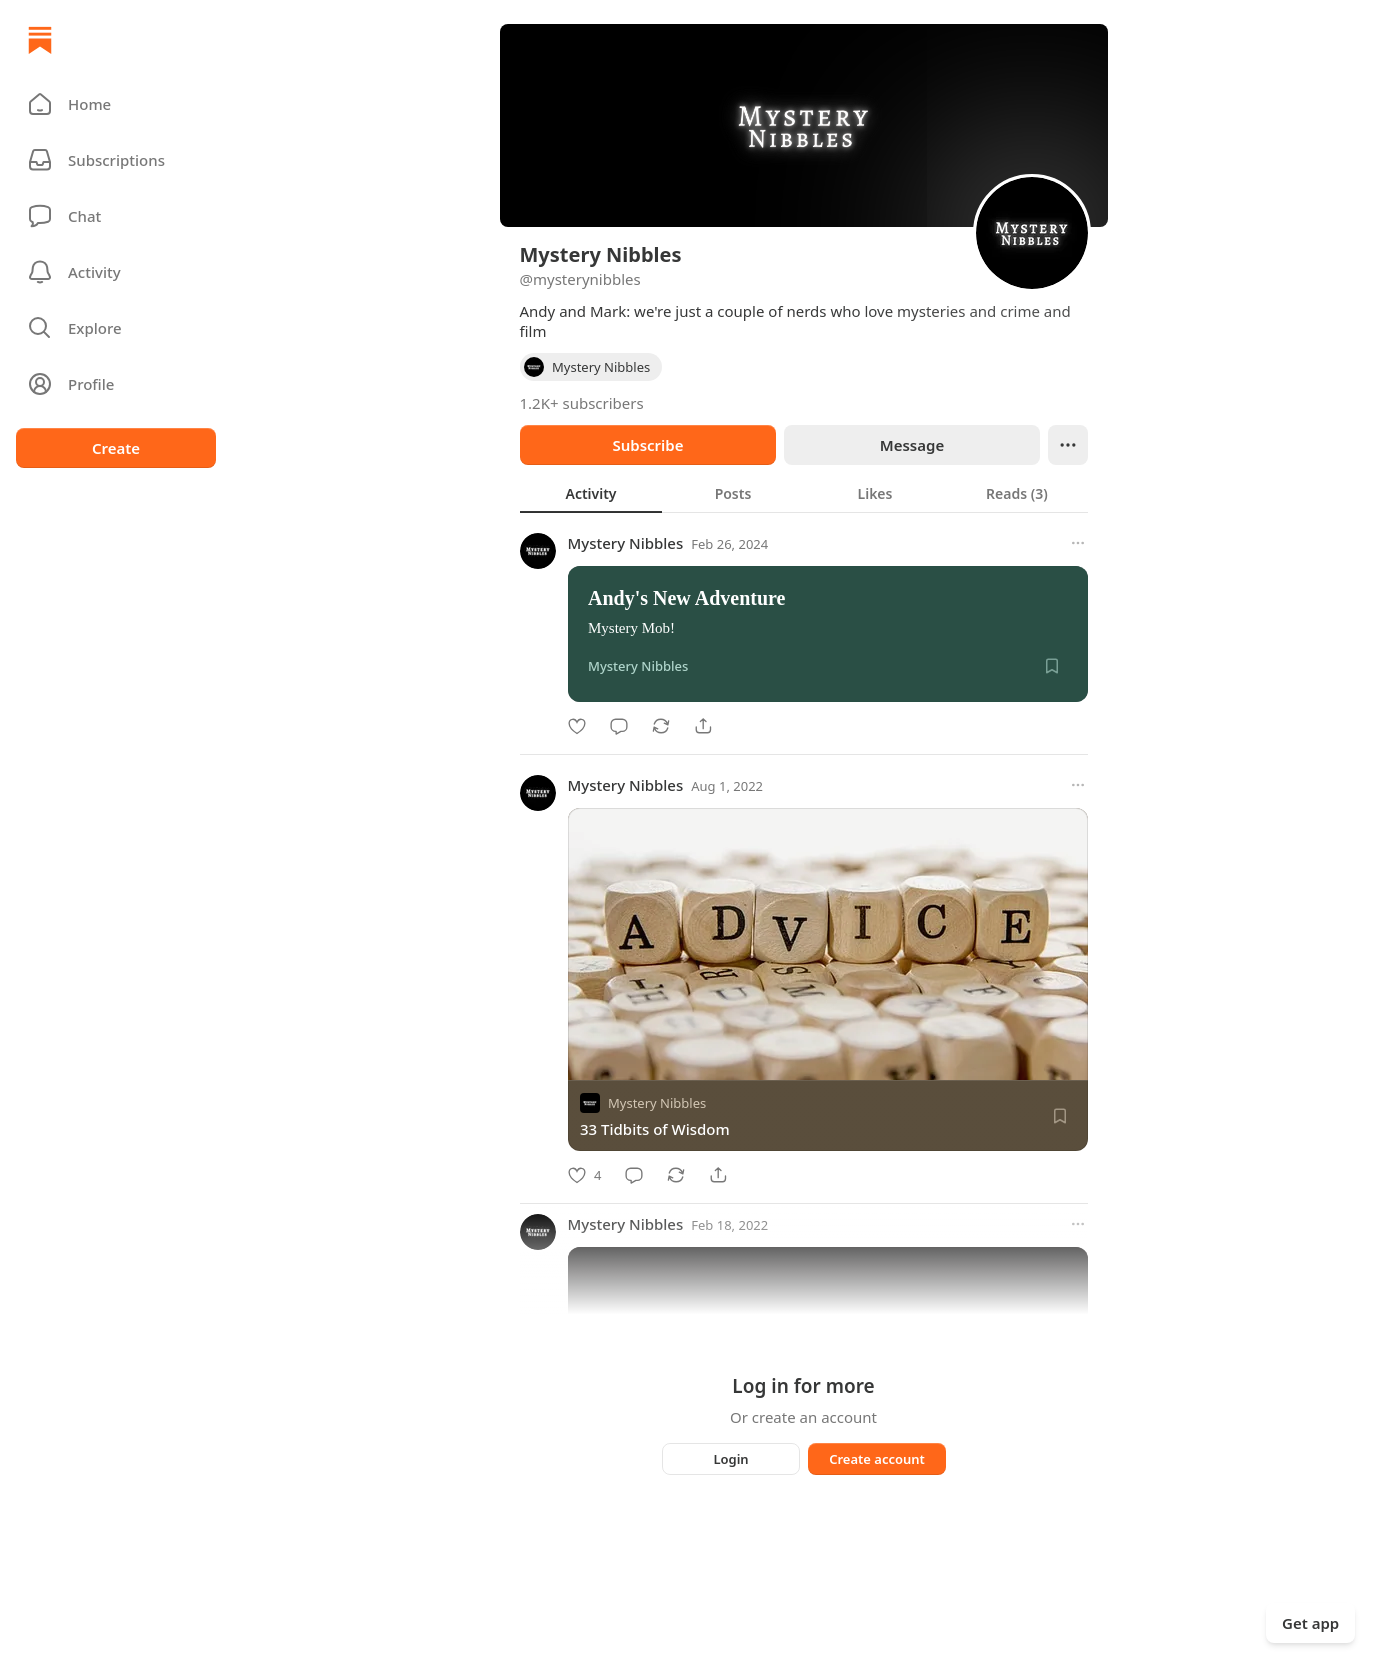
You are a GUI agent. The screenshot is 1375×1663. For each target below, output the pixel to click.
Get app (1310, 1623)
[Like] (577, 726)
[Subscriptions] (116, 160)
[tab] (591, 493)
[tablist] (804, 493)
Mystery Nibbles (626, 543)
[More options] (1078, 543)
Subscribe (647, 445)
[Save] (1052, 666)
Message (911, 445)
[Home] (40, 40)
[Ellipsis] (1068, 445)
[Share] (703, 726)
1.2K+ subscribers (582, 403)
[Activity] (116, 272)
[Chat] (116, 216)
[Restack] (661, 726)
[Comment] (619, 726)
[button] (116, 104)
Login (730, 1459)
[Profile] (116, 384)
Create (116, 448)
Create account (877, 1459)
